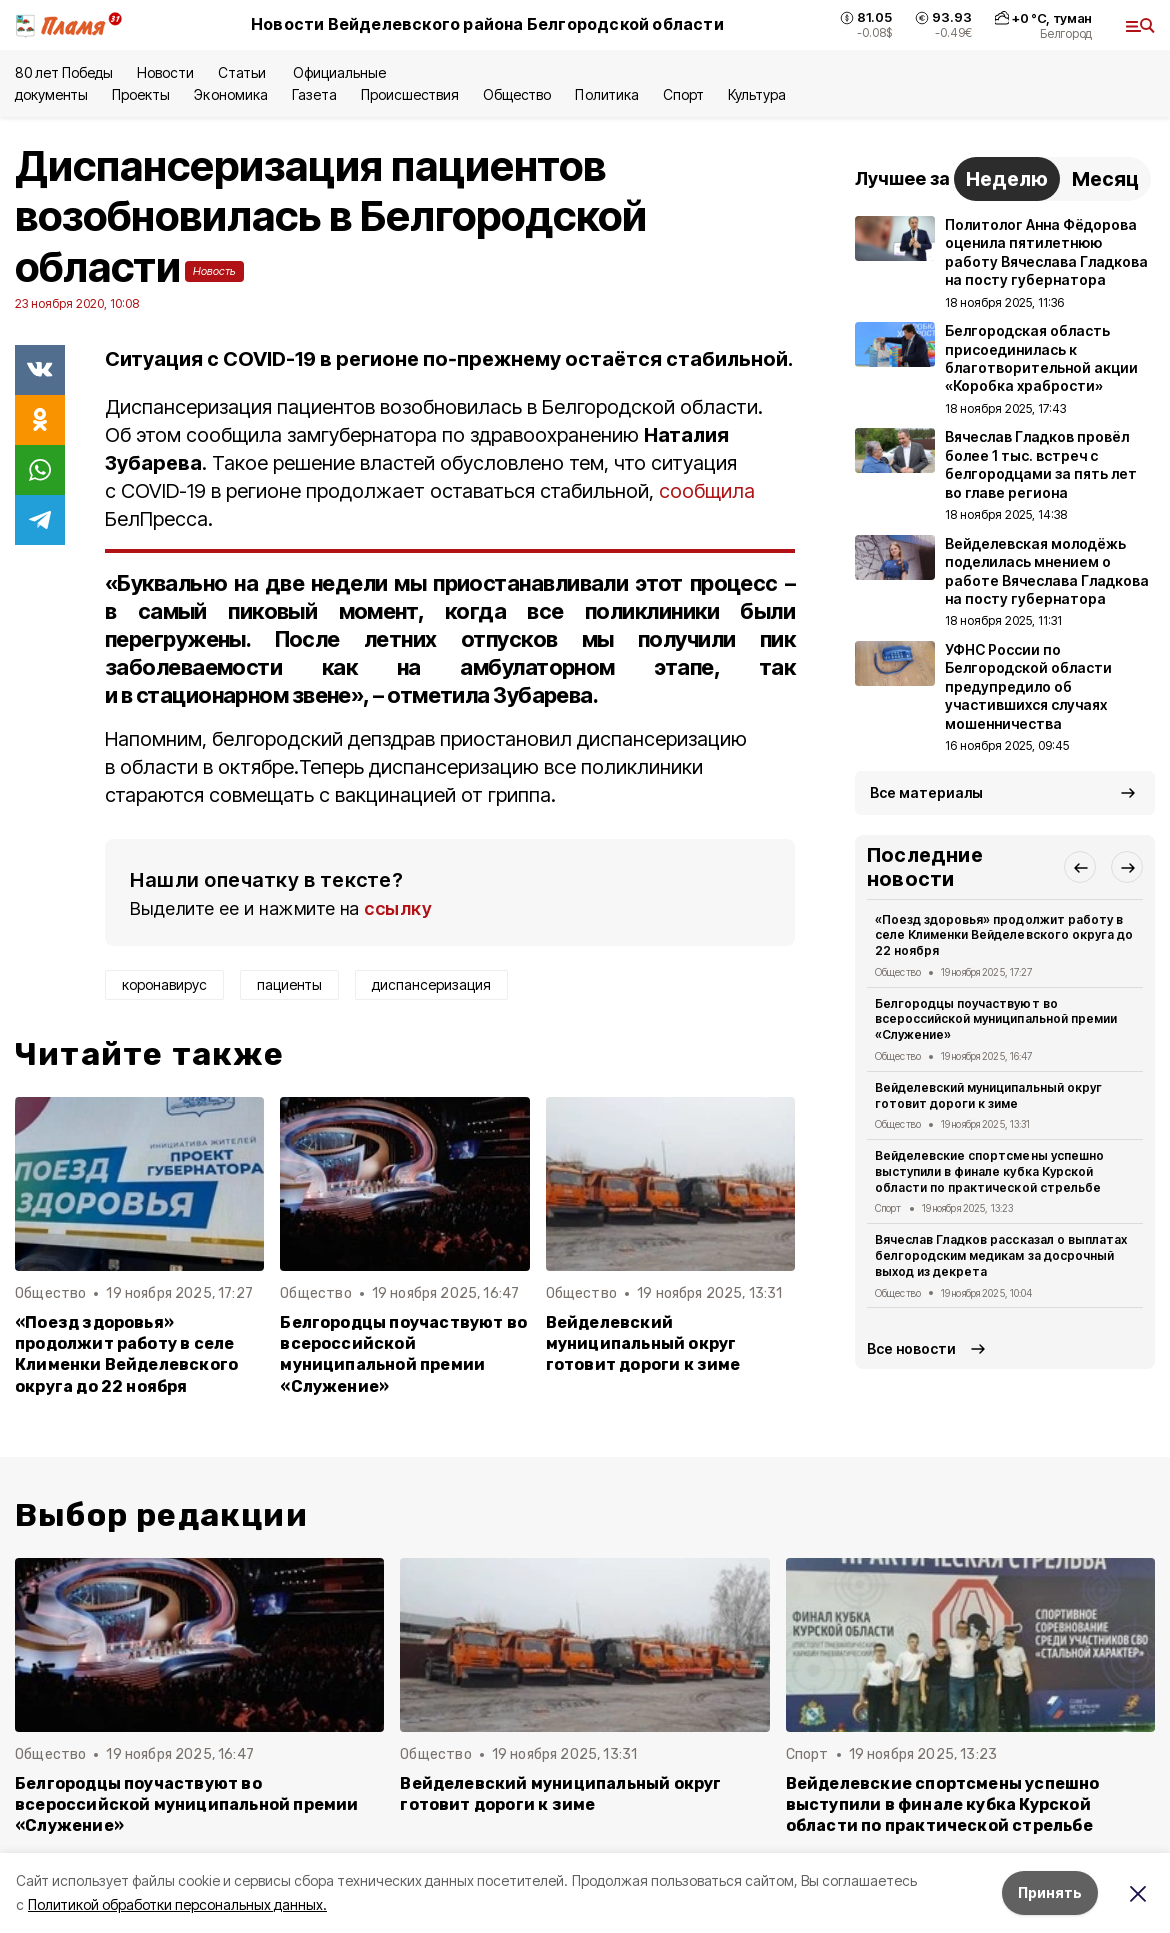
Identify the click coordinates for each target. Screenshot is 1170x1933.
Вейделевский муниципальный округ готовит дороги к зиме (643, 1343)
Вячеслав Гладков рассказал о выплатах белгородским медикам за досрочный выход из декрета (1001, 1255)
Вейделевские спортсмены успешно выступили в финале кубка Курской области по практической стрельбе (989, 1171)
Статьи (243, 72)
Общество (517, 94)
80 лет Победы (64, 72)
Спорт (683, 94)
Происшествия (410, 94)
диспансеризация (431, 984)
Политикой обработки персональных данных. (177, 1904)
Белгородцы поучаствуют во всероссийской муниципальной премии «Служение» (403, 1354)
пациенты (289, 984)
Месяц (1105, 179)
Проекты (141, 94)
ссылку (398, 908)
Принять (1050, 1892)
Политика (606, 94)
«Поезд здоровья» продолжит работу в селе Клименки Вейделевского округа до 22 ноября (126, 1354)
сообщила (707, 491)
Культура (757, 94)
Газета (314, 94)
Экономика (230, 94)
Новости (165, 72)
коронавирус (164, 984)
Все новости (911, 1348)
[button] (1080, 867)
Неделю (1007, 179)
